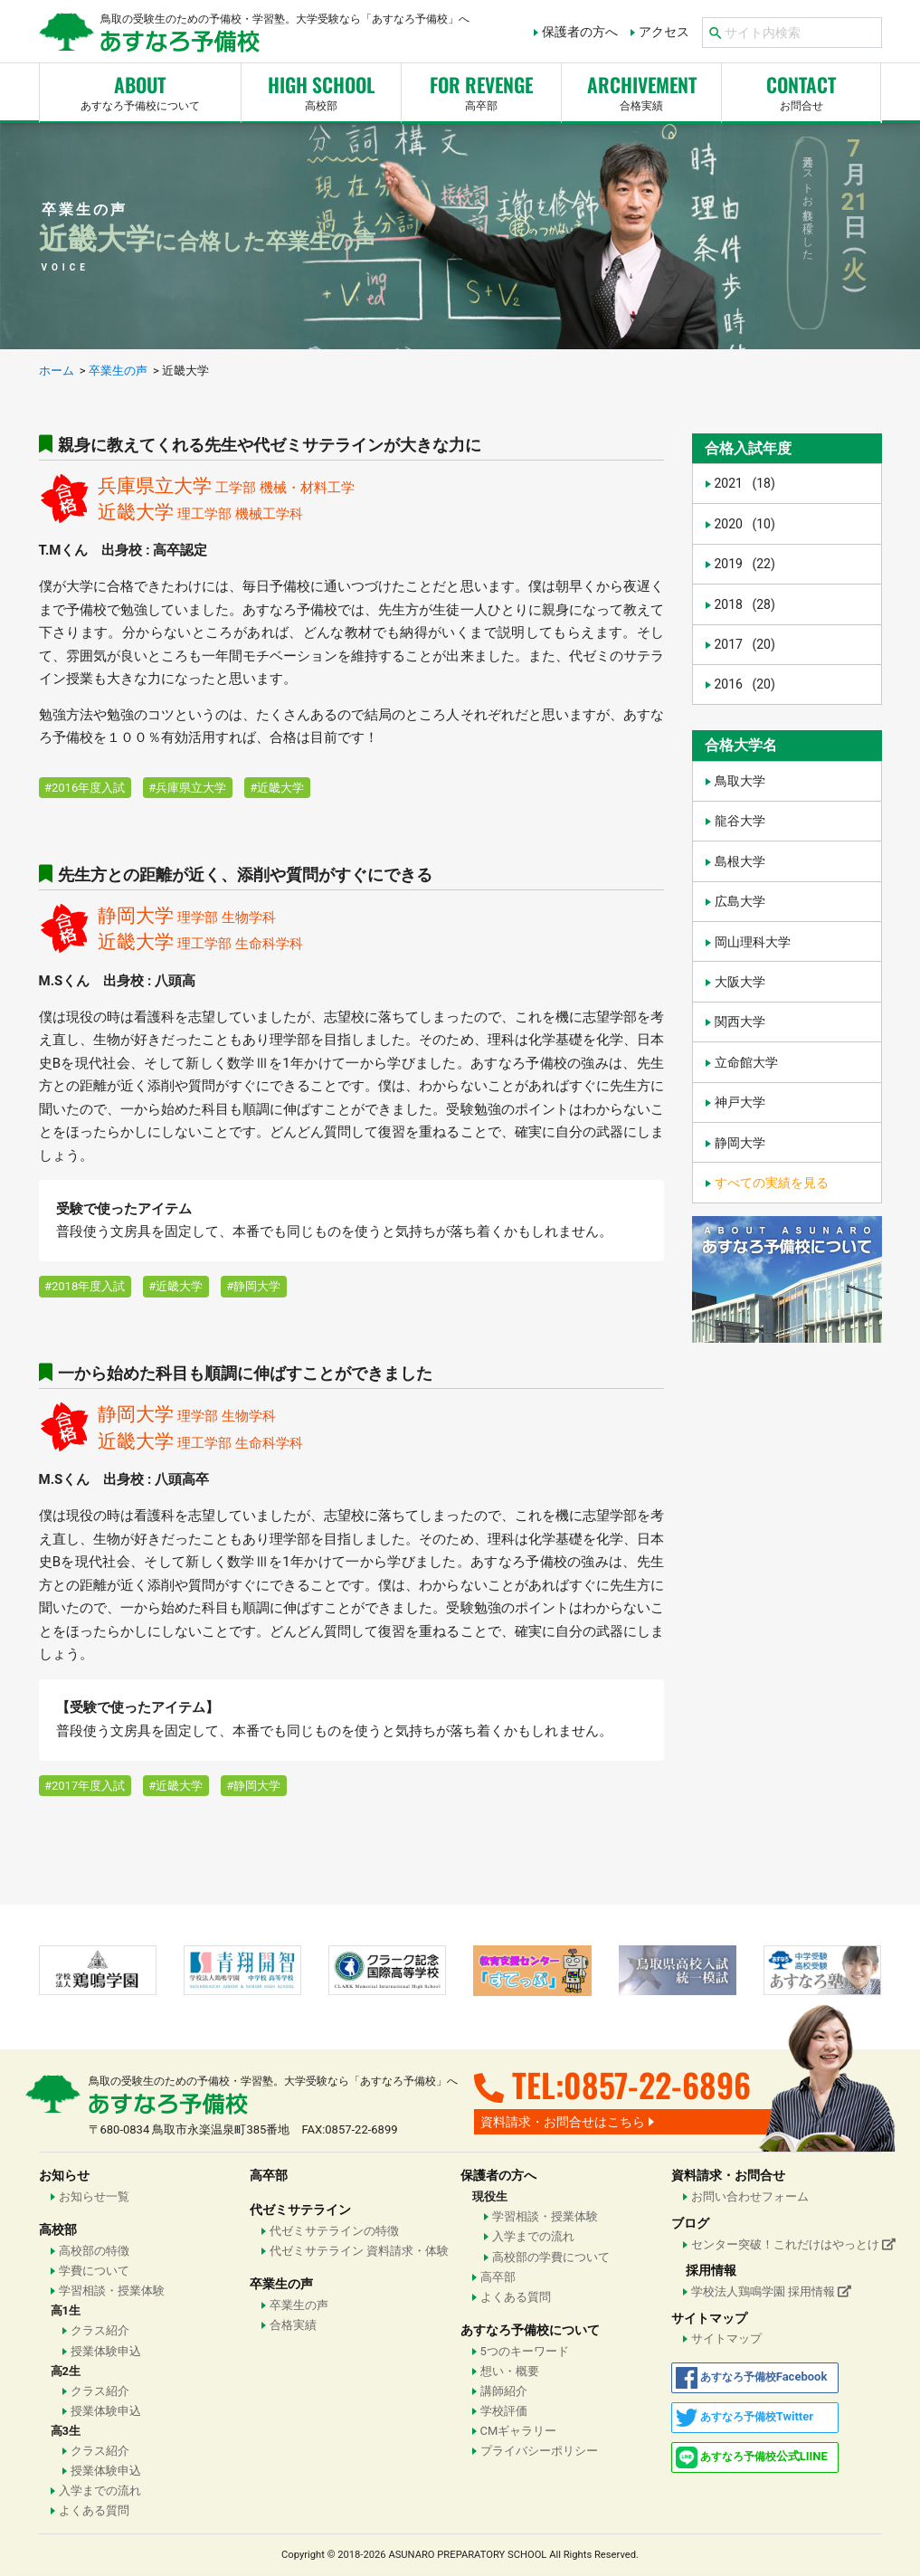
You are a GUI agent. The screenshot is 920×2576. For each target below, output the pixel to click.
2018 (745, 604)
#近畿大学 (277, 787)
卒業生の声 (281, 2284)
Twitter (745, 2418)
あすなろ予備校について (141, 90)
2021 (745, 483)
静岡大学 (740, 1143)
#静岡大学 (253, 1286)
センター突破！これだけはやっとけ (786, 2244)
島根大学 (740, 861)
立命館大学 (746, 1062)
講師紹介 (503, 2391)
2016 (745, 684)
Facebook (752, 2378)
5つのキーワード (524, 2351)
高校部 (321, 90)
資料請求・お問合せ (728, 2175)
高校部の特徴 (94, 2251)
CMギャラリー (518, 2431)
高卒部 (481, 90)
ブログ (690, 2223)
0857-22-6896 (657, 2084)
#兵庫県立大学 (187, 787)
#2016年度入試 (84, 787)
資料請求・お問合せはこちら (562, 2122)
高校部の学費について (551, 2257)
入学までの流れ (100, 2490)
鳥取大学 (740, 781)
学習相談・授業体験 (112, 2290)
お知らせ (64, 2175)
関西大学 (740, 1021)
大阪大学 (740, 981)
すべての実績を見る (772, 1182)
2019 (745, 564)
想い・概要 (509, 2371)
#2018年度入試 (84, 1286)
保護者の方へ (580, 31)
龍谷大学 (740, 820)
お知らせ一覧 (94, 2196)
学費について (94, 2270)
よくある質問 (94, 2510)
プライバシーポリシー (539, 2450)
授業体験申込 (106, 2351)
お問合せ (801, 90)
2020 (745, 524)
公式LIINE (752, 2457)
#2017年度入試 (84, 1785)
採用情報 (711, 2270)
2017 (745, 644)
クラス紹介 (100, 2330)
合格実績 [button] (641, 90)
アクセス (664, 31)
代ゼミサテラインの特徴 (334, 2231)
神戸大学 (740, 1102)
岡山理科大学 (753, 942)
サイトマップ (709, 2318)
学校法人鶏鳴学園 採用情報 (771, 2291)
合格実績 (293, 2325)
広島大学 (740, 901)
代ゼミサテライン (300, 2209)
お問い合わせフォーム (750, 2196)
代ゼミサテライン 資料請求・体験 (359, 2251)
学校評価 (503, 2411)
